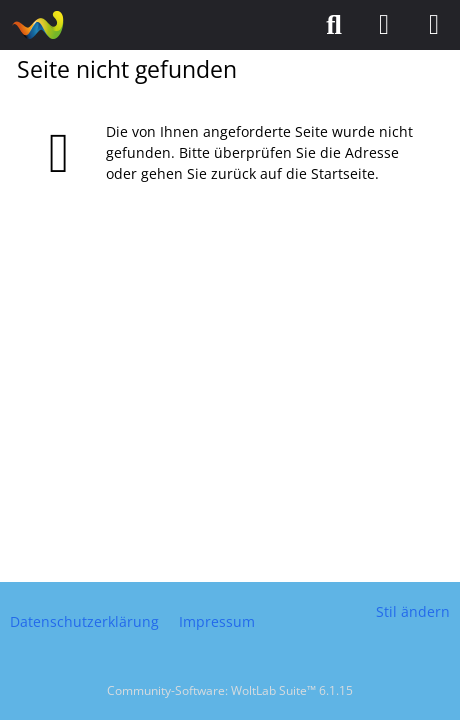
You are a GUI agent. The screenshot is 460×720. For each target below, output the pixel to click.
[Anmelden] (384, 25)
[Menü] (434, 25)
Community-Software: (230, 690)
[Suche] (334, 25)
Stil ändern (413, 611)
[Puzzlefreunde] (37, 25)
